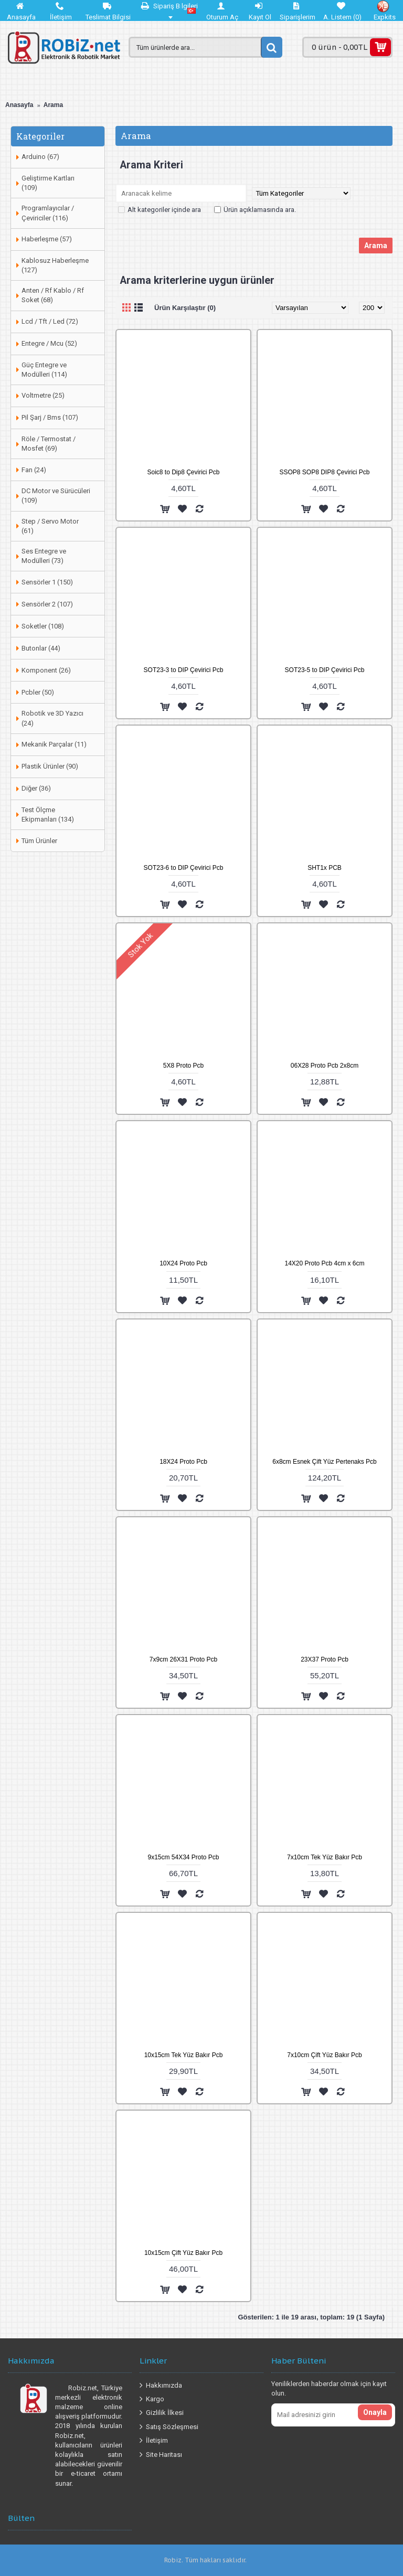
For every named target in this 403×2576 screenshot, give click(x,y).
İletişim (154, 2441)
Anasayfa (19, 105)
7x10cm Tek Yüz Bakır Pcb (324, 1857)
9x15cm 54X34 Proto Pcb (183, 1857)
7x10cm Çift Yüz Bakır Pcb (324, 2055)
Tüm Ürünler (39, 841)
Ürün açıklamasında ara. (255, 210)
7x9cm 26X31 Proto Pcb (183, 1659)
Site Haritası (161, 2455)
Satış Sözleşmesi (169, 2427)
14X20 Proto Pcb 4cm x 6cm (324, 1263)
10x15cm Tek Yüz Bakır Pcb (183, 2055)
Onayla (375, 2412)
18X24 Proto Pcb (183, 1461)
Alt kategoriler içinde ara (159, 210)
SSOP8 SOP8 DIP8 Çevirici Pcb (324, 472)
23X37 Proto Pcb (324, 1659)
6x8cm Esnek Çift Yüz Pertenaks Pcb (324, 1461)
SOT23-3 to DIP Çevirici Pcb (184, 670)
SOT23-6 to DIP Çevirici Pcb (184, 867)
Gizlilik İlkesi (162, 2413)
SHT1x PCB (324, 867)
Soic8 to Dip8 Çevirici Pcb (183, 472)
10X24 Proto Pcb (183, 1263)
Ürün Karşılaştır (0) (185, 308)
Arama (53, 105)
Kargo (152, 2399)
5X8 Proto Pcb (183, 1065)
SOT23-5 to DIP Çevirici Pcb (325, 670)
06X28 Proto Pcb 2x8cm (324, 1065)
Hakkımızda (161, 2386)
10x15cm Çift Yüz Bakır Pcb (183, 2252)
